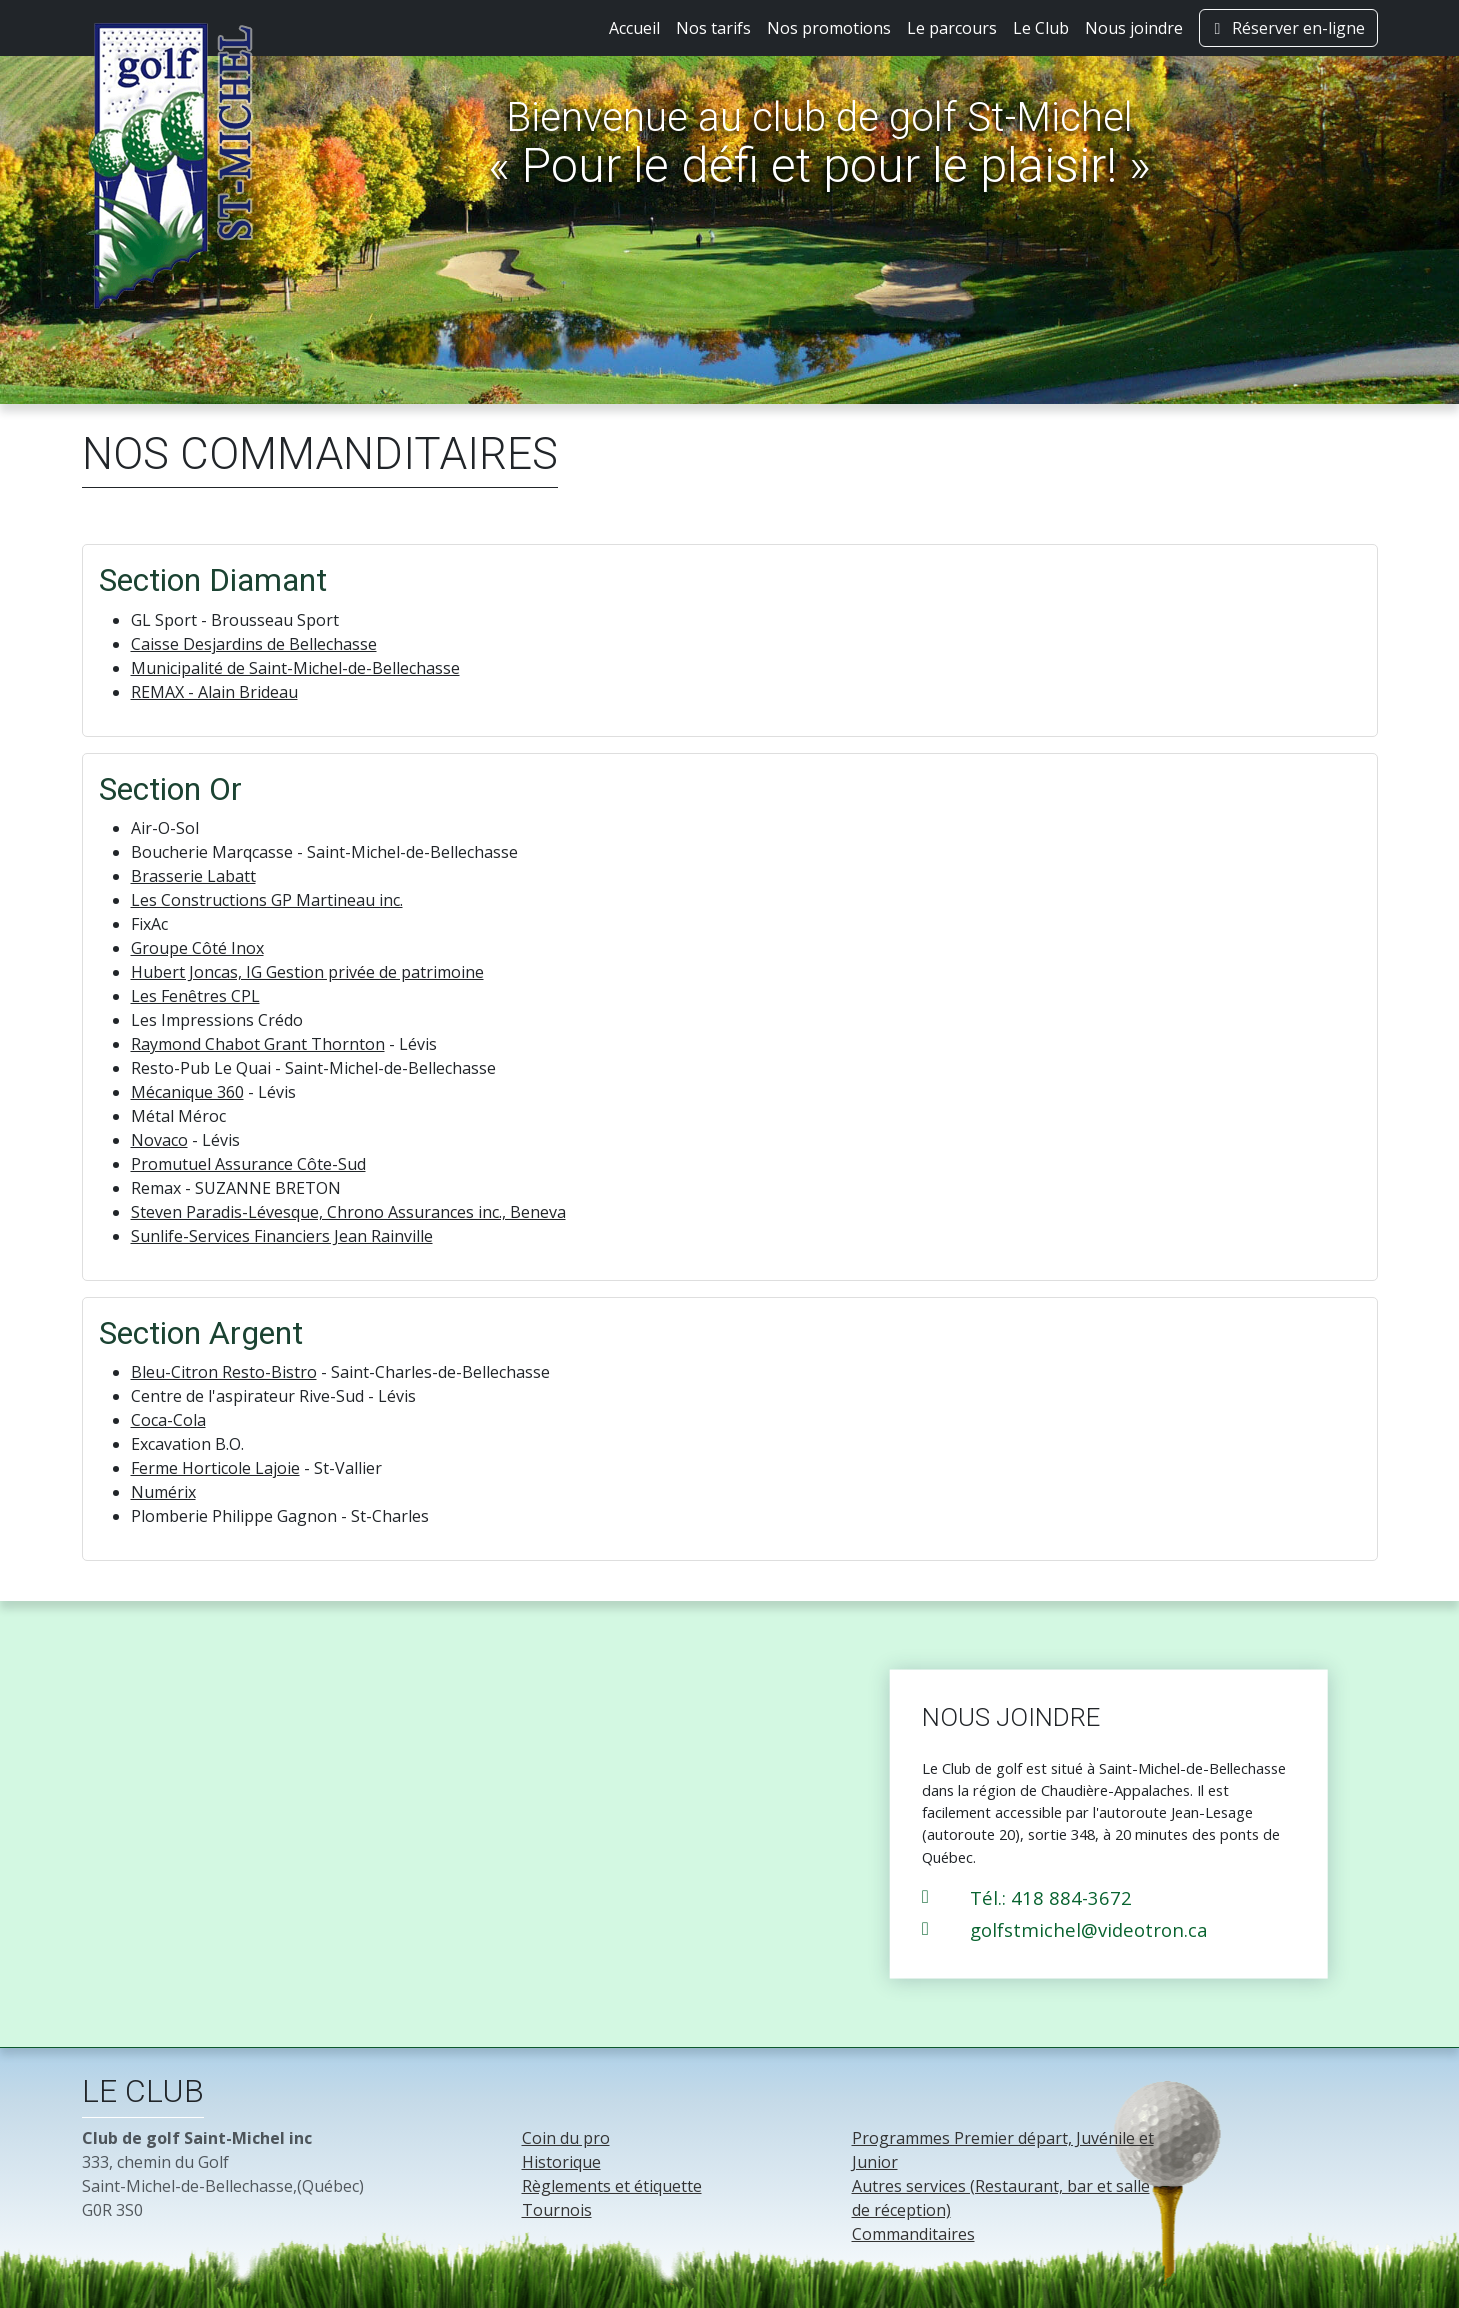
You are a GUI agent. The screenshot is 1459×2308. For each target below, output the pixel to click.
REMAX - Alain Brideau (214, 692)
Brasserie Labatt (193, 876)
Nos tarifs (713, 28)
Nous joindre (1134, 28)
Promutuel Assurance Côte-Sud (248, 1164)
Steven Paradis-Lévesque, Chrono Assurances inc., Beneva (348, 1212)
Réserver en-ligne (1288, 28)
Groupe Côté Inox (197, 948)
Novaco (159, 1140)
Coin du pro (566, 2138)
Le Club (1041, 28)
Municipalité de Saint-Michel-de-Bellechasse (295, 668)
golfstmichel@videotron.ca (1089, 1928)
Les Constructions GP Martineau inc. (267, 900)
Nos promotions (829, 28)
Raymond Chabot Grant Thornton (258, 1044)
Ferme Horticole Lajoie (215, 1468)
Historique (561, 2162)
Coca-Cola (168, 1420)
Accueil (634, 28)
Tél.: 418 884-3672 (1051, 1896)
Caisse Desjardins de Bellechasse (254, 644)
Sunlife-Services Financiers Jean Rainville (282, 1236)
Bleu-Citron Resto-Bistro (224, 1372)
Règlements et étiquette (612, 2186)
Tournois (557, 2210)
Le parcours (952, 28)
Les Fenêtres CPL (195, 996)
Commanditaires (913, 2234)
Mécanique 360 (187, 1092)
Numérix (163, 1492)
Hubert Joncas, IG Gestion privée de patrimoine (307, 972)
